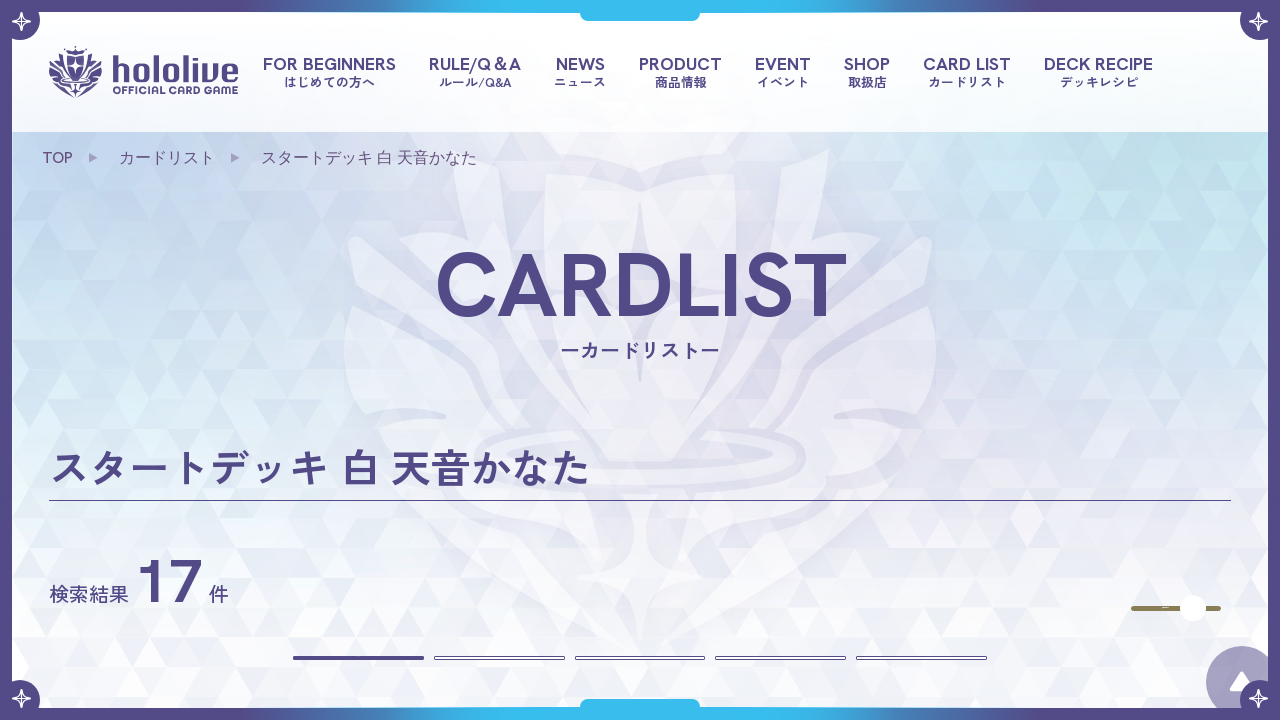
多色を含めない (959, 675)
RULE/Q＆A (475, 71)
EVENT (783, 71)
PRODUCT (680, 71)
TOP (57, 157)
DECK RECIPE (1098, 71)
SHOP (867, 71)
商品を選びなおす (1095, 588)
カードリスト (167, 157)
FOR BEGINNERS (329, 71)
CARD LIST (967, 71)
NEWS (580, 71)
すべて (321, 675)
